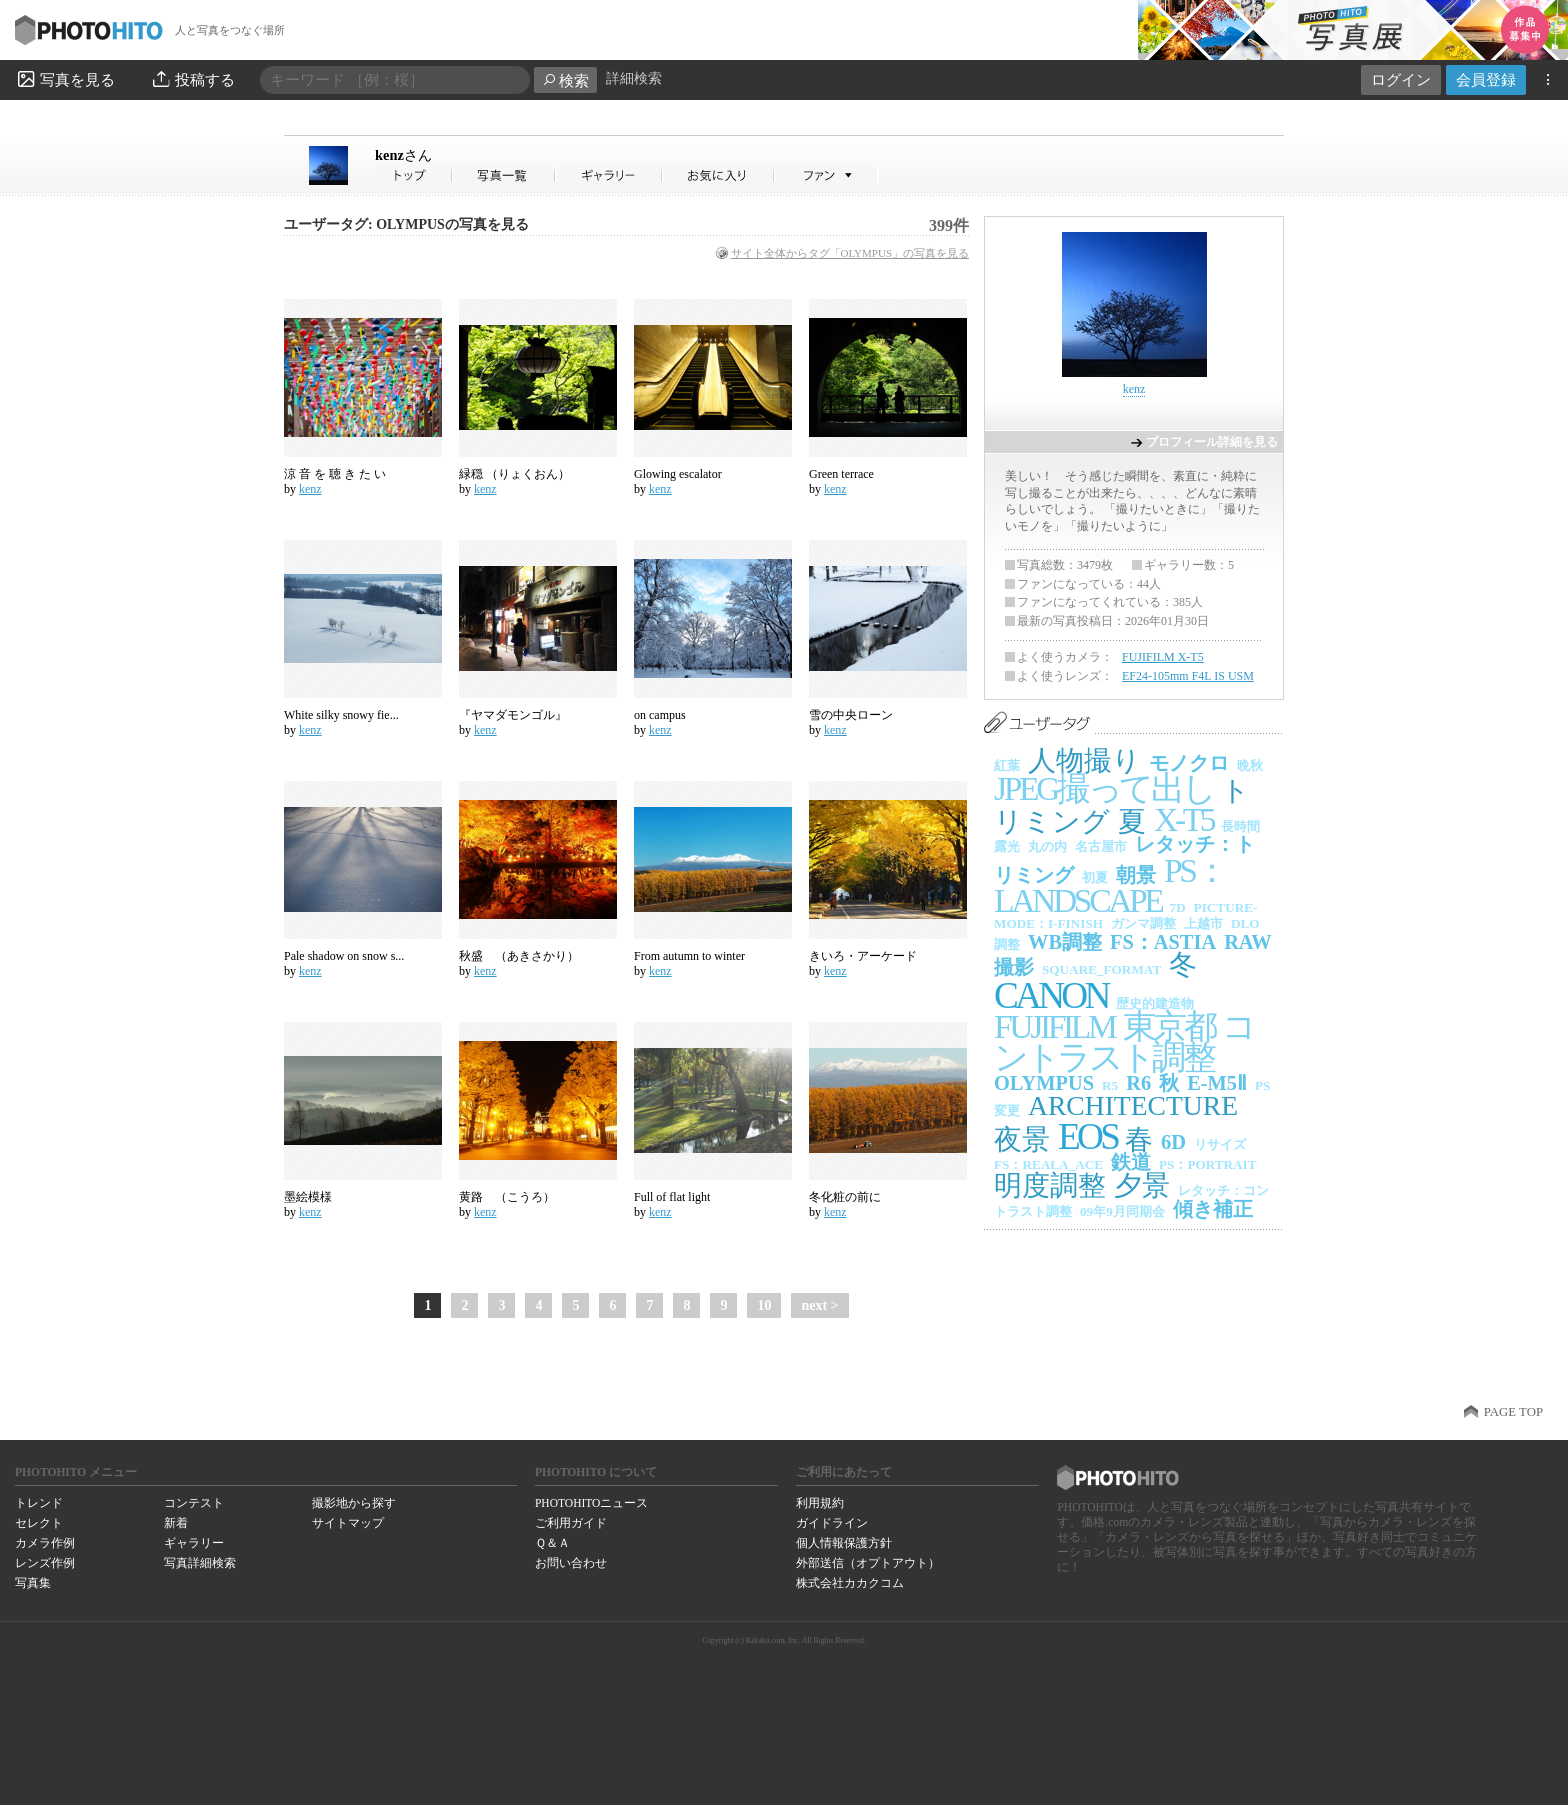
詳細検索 (634, 78)
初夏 (1095, 877)
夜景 (1022, 1139)
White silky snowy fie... (341, 715)
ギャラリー (194, 1543)
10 (764, 1305)
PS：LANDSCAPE (1109, 886)
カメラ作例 (45, 1543)
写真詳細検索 (200, 1563)
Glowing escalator (678, 474)
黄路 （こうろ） (507, 1197)
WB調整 (1065, 942)
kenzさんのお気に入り (718, 175)
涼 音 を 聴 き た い (335, 474)
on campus (660, 715)
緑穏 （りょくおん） (514, 474)
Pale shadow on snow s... (344, 956)
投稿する (192, 79)
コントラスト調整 (1124, 1042)
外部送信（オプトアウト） (868, 1563)
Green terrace (841, 474)
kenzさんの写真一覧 (504, 175)
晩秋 (1250, 765)
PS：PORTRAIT (1208, 1164)
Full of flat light (672, 1197)
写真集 (33, 1583)
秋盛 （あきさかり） (519, 956)
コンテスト (194, 1503)
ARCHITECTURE (1133, 1105)
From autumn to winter (689, 956)
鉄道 (1131, 1162)
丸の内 (1047, 846)
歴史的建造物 (1155, 1003)
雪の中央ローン (851, 715)
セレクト (39, 1523)
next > (819, 1305)
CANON (1051, 995)
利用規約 (820, 1503)
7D (1178, 907)
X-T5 (1183, 819)
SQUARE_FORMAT (1101, 969)
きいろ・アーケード (863, 956)
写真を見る (65, 79)
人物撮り (1084, 760)
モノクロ (1189, 763)
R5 (1110, 1085)
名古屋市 (1101, 846)
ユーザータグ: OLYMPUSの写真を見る (406, 224)
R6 (1138, 1083)
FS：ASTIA (1163, 942)
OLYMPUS (1044, 1083)
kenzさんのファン (826, 175)
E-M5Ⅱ (1217, 1083)
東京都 (1169, 1026)
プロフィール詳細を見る (1212, 442)
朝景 (1136, 875)
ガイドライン (832, 1523)
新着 (176, 1523)
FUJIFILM (1054, 1026)
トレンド (39, 1503)
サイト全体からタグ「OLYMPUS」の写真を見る (850, 253)
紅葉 (1007, 765)
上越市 (1203, 923)
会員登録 (1486, 79)
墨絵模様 (308, 1197)
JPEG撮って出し (1103, 788)
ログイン (1401, 79)
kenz (403, 155)
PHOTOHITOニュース (591, 1503)
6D (1173, 1142)
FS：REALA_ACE (1048, 1164)
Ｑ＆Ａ (552, 1543)
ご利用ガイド (571, 1523)
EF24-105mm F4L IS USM (1188, 676)
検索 (565, 80)
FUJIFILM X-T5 (1163, 657)
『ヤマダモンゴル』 (513, 715)
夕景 (1142, 1185)
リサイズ (1220, 1144)
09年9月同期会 (1122, 1211)
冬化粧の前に (845, 1197)
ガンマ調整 (1143, 923)
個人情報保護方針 (844, 1543)
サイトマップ (348, 1523)
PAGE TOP (1513, 1412)
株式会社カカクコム (850, 1583)
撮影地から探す (354, 1503)
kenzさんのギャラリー (609, 175)
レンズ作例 (45, 1563)
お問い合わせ (571, 1563)
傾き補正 (1213, 1209)
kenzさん (414, 175)
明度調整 (1050, 1185)
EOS (1087, 1136)
